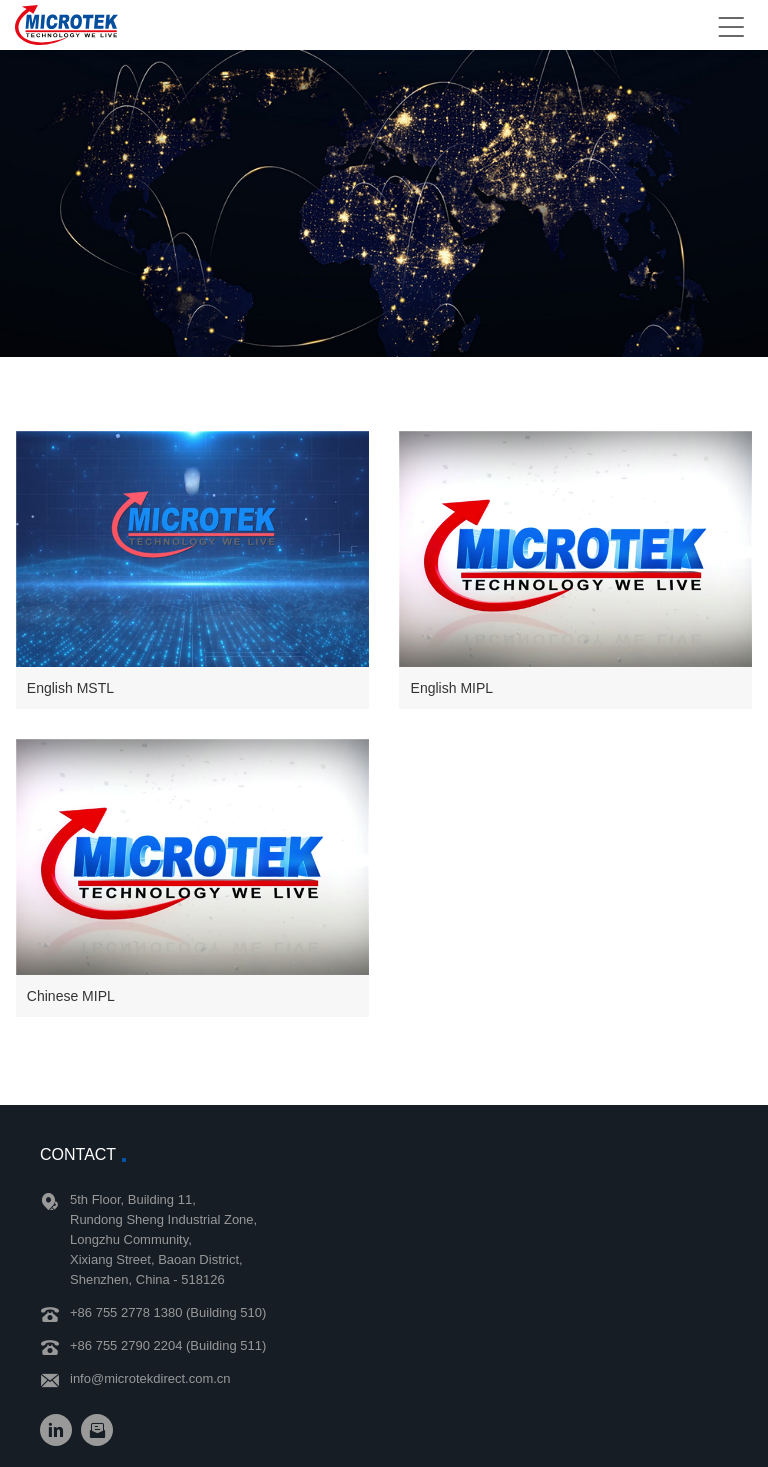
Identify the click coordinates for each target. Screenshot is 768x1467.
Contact (78, 1154)
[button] (192, 569)
